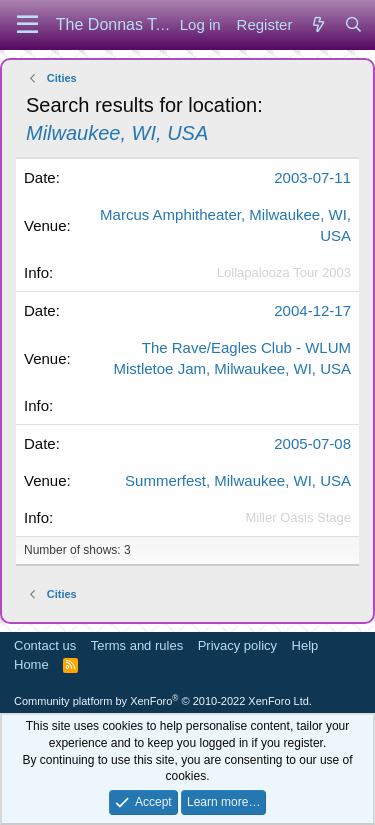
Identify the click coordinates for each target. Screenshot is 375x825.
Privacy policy (237, 645)
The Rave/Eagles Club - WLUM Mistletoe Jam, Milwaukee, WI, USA (232, 358)
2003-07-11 (312, 177)
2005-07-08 (312, 443)
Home (31, 664)
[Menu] (27, 25)
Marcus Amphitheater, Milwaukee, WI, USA (225, 225)
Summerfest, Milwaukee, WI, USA (238, 480)
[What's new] (317, 24)
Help (305, 645)
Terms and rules (137, 645)
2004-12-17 (312, 310)
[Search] (353, 24)
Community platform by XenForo (163, 701)
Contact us (45, 645)
